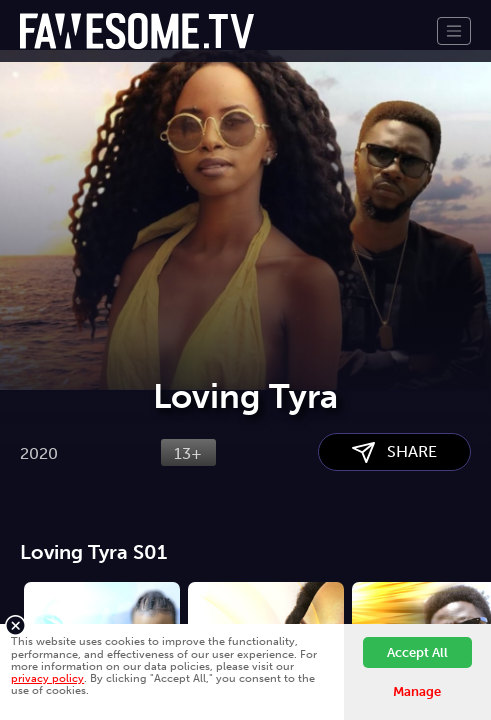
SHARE (394, 452)
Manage (417, 691)
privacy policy (47, 678)
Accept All (417, 652)
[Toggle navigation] (454, 31)
